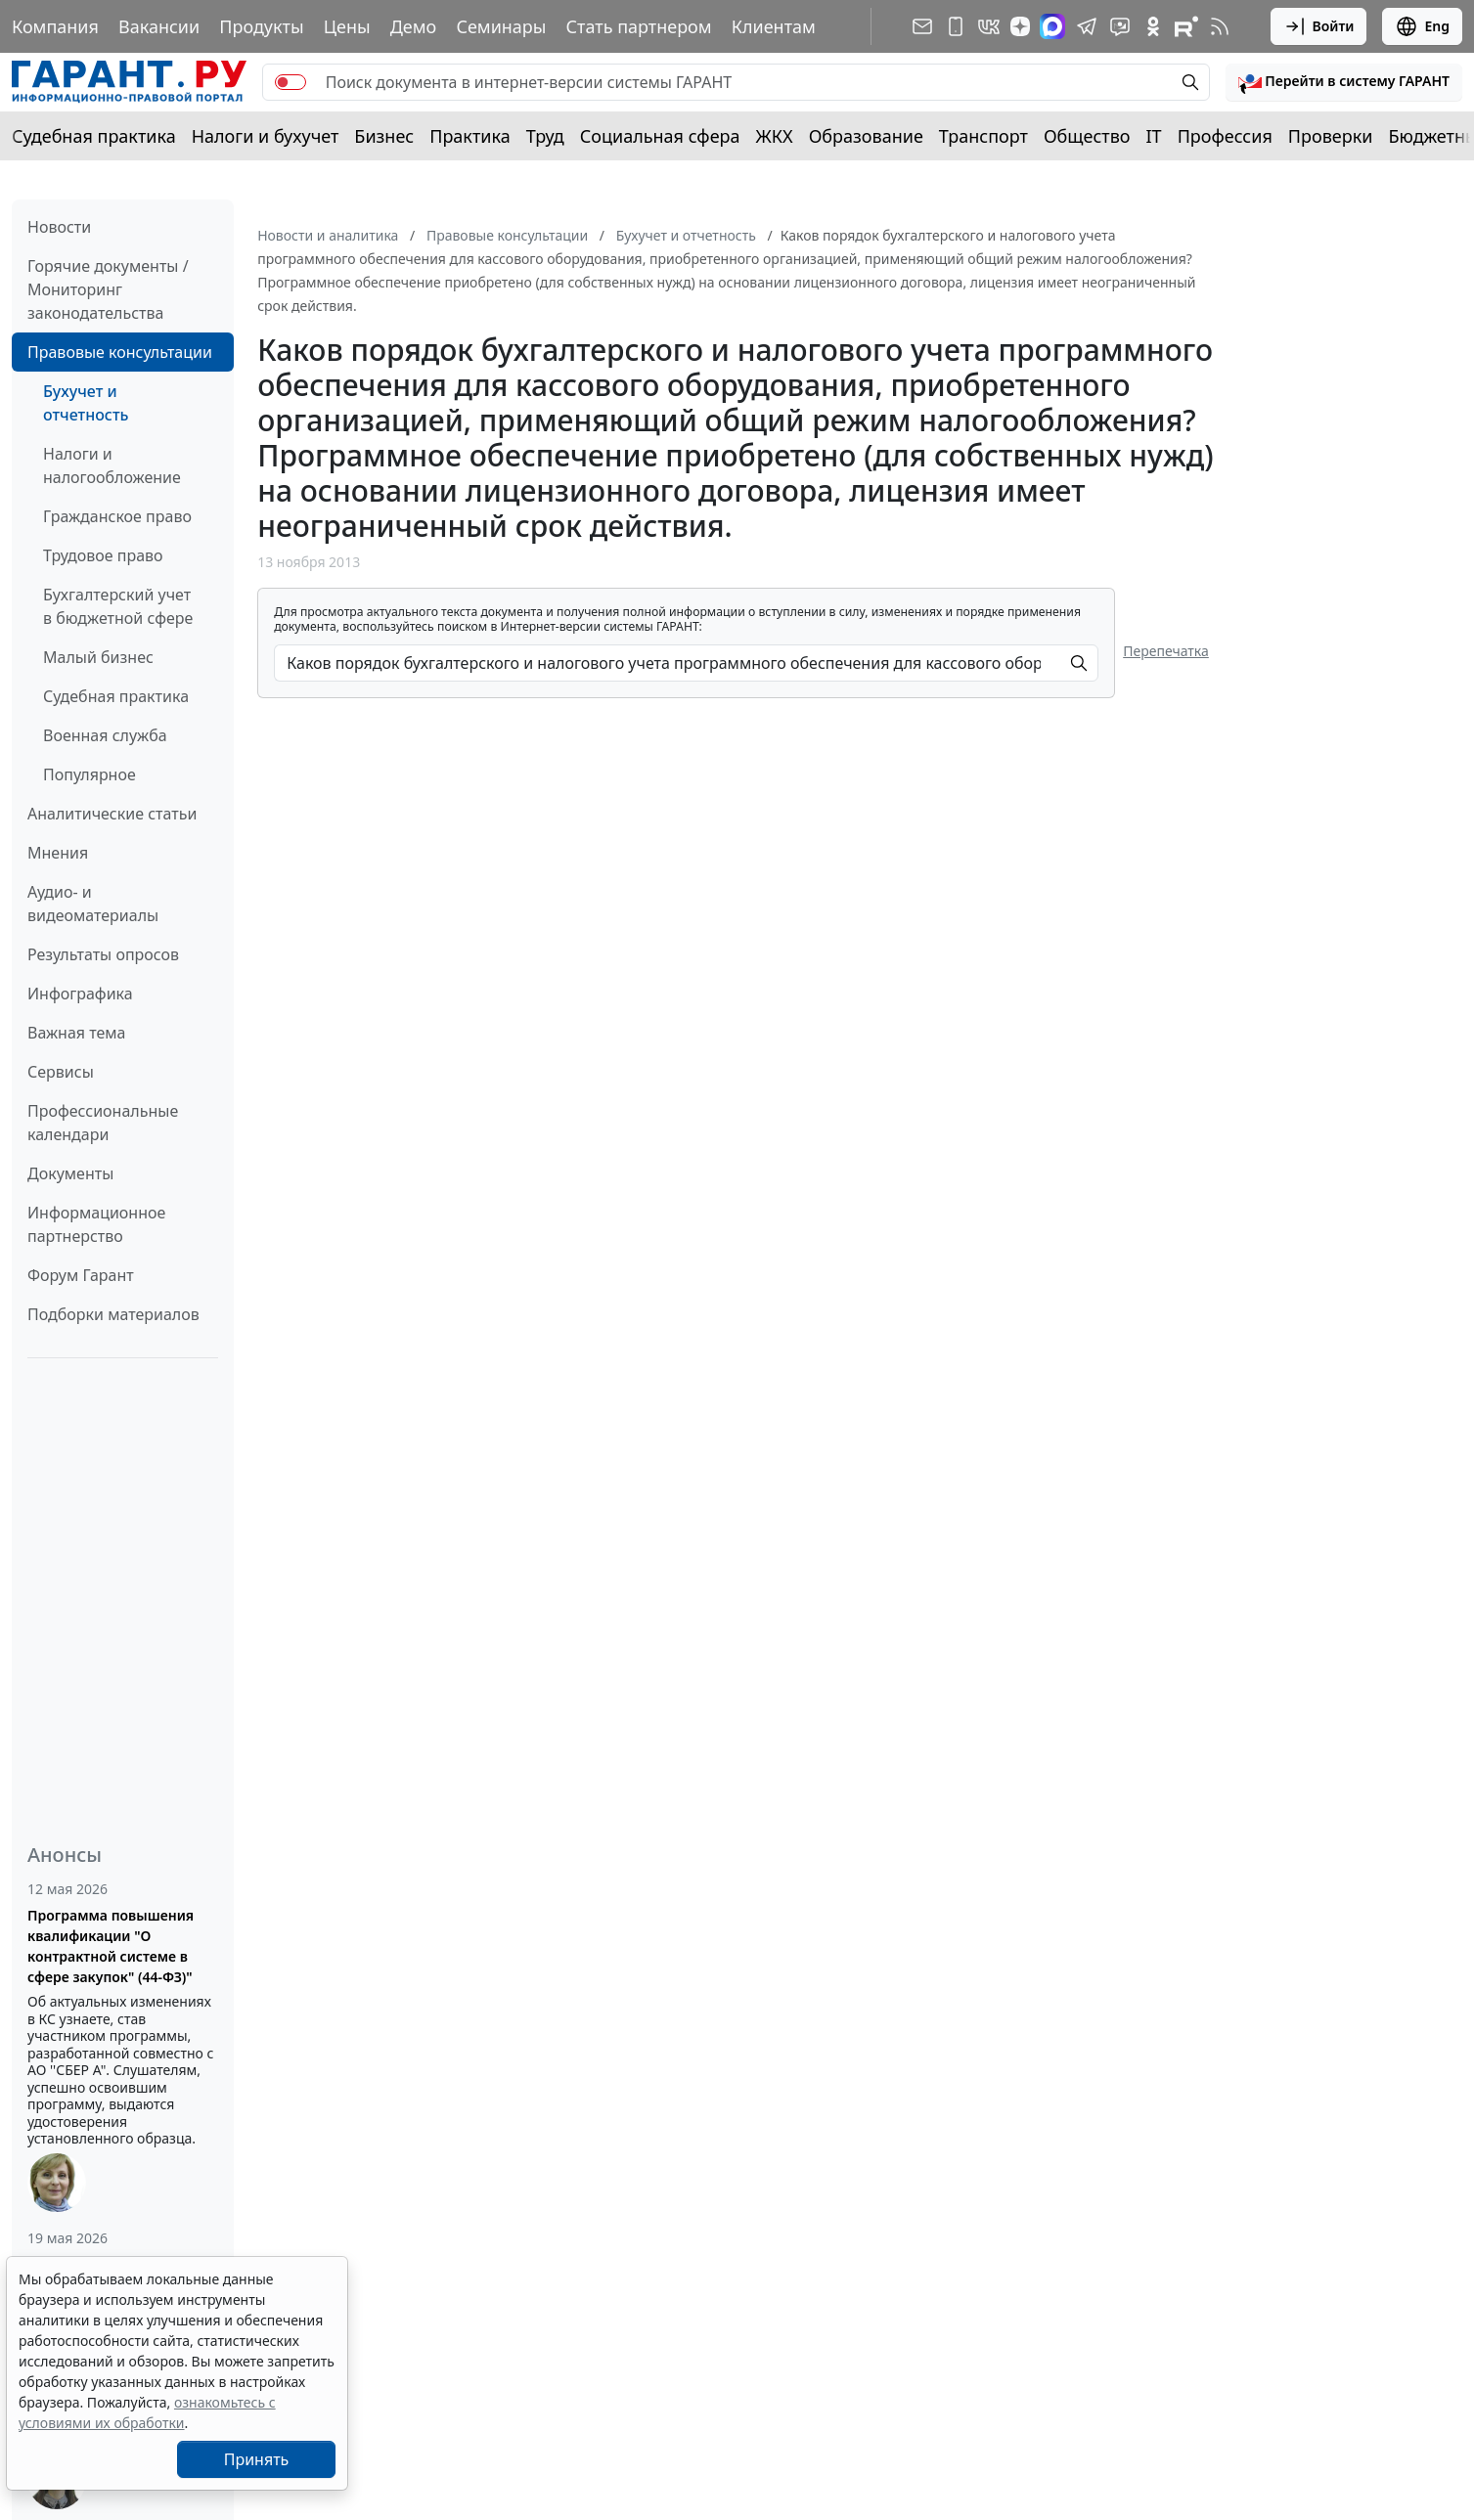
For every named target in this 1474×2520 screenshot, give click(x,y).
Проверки (1330, 136)
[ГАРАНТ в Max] (1052, 26)
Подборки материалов (113, 1314)
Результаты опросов (103, 954)
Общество (1087, 136)
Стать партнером (639, 26)
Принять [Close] (257, 2459)
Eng (1422, 26)
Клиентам (774, 26)
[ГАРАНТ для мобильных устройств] (955, 26)
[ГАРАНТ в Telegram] (1086, 26)
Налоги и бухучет (265, 136)
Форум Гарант (80, 1275)
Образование (866, 136)
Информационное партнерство (96, 1224)
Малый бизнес (98, 657)
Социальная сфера (660, 136)
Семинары (501, 26)
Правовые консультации (119, 352)
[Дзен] (1020, 26)
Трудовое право (103, 555)
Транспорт (983, 136)
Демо (413, 26)
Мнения (57, 852)
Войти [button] (1319, 26)
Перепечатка (1166, 650)
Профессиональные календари (102, 1122)
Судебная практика (94, 136)
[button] (1344, 82)
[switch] (290, 82)
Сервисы (60, 1072)
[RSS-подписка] (1219, 26)
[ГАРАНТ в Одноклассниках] (1153, 26)
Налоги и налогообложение (112, 465)
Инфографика (80, 993)
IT (1154, 136)
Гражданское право (117, 516)
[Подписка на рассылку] (922, 26)
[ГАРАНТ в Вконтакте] (989, 26)
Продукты (261, 26)
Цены (347, 26)
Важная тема (76, 1032)
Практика (469, 136)
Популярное (89, 774)
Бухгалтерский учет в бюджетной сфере (118, 606)
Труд (545, 136)
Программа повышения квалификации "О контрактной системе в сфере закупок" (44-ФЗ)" (110, 1946)
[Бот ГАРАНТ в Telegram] (1120, 26)
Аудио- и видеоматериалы (92, 903)
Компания (55, 26)
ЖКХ (774, 136)
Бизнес (384, 136)
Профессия (1225, 136)
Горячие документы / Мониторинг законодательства (108, 289)
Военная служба (105, 735)
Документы (70, 1173)
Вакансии (159, 26)
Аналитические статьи (112, 813)
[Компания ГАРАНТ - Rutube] (1186, 26)
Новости (59, 227)
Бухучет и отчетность (85, 402)
